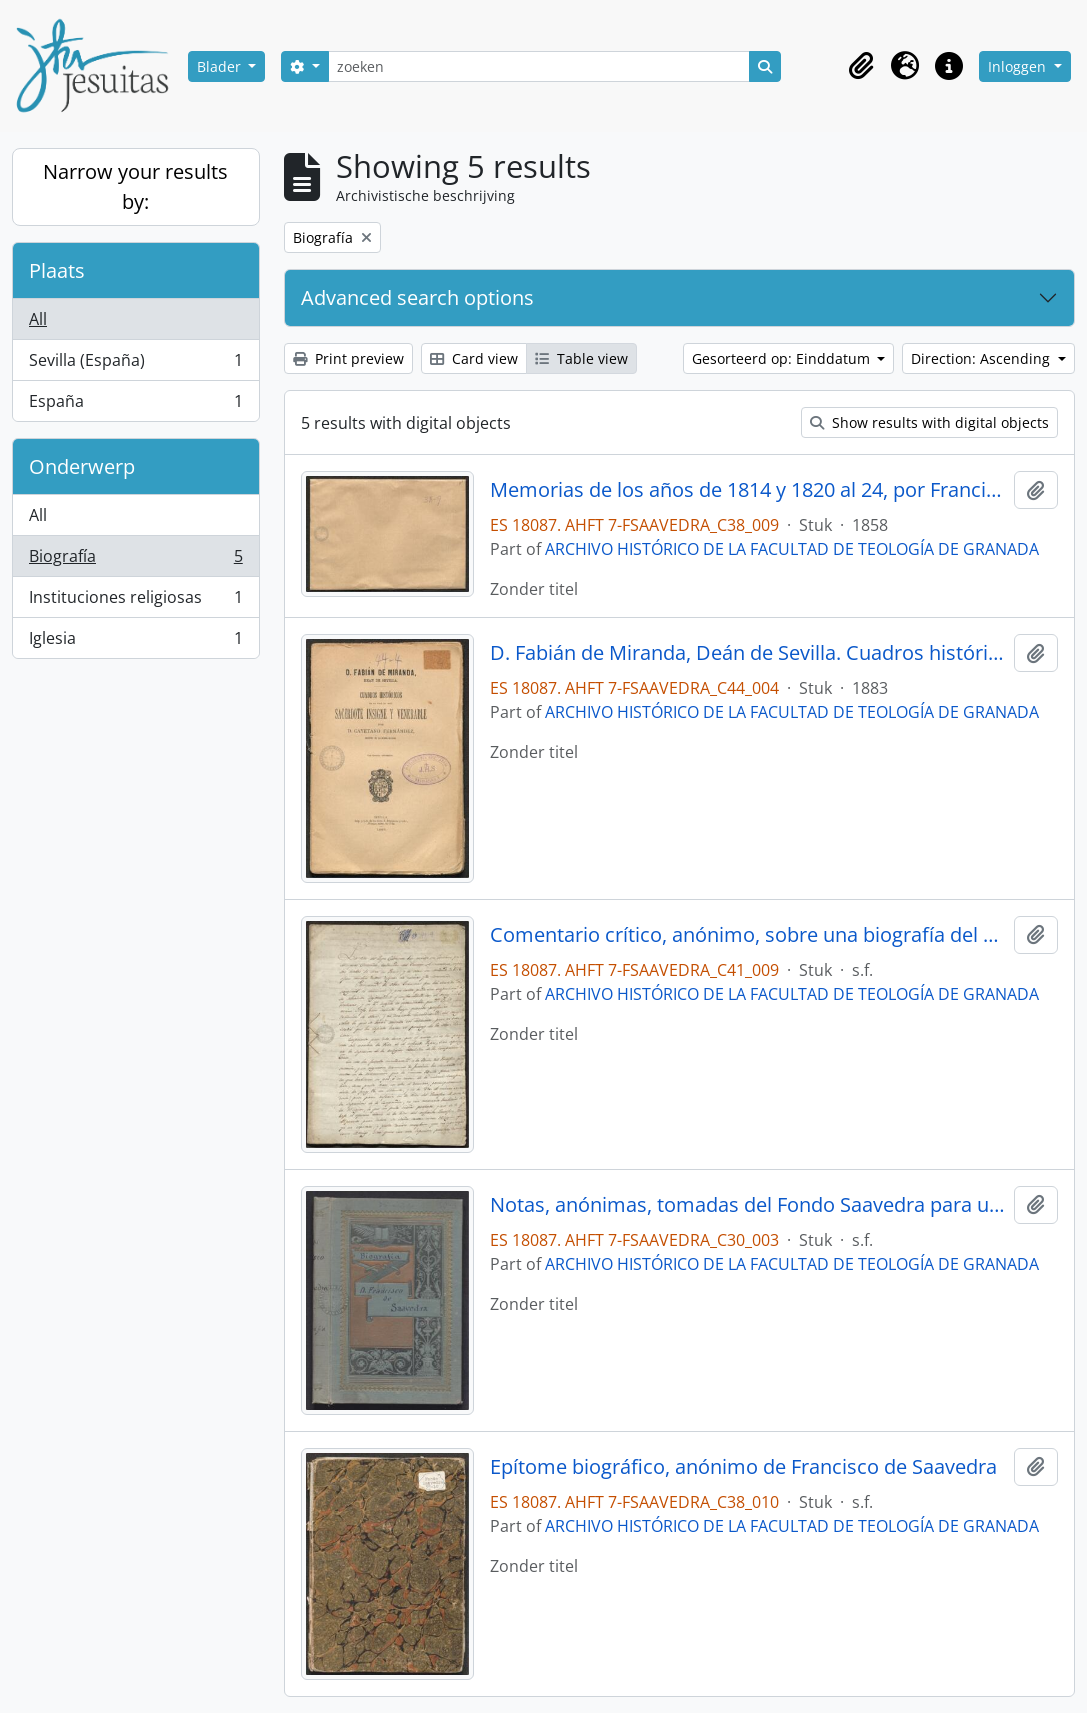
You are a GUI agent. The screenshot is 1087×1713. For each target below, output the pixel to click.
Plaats (57, 270)
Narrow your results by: (135, 186)
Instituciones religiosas (135, 601)
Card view (474, 358)
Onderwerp (82, 466)
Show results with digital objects (929, 422)
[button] (861, 66)
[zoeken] (539, 66)
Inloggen (1019, 66)
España (135, 405)
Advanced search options (417, 297)
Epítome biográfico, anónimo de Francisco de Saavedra (743, 1467)
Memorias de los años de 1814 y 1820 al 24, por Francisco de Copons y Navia (748, 490)
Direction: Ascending (982, 358)
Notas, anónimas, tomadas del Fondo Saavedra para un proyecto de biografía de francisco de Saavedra (748, 1205)
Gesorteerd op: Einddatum (783, 358)
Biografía (135, 560)
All (38, 319)
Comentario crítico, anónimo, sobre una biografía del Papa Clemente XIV (748, 935)
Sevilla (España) (135, 364)
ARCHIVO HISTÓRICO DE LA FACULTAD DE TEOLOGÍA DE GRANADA (792, 549)
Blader (221, 66)
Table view (581, 358)
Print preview (348, 358)
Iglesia (135, 642)
